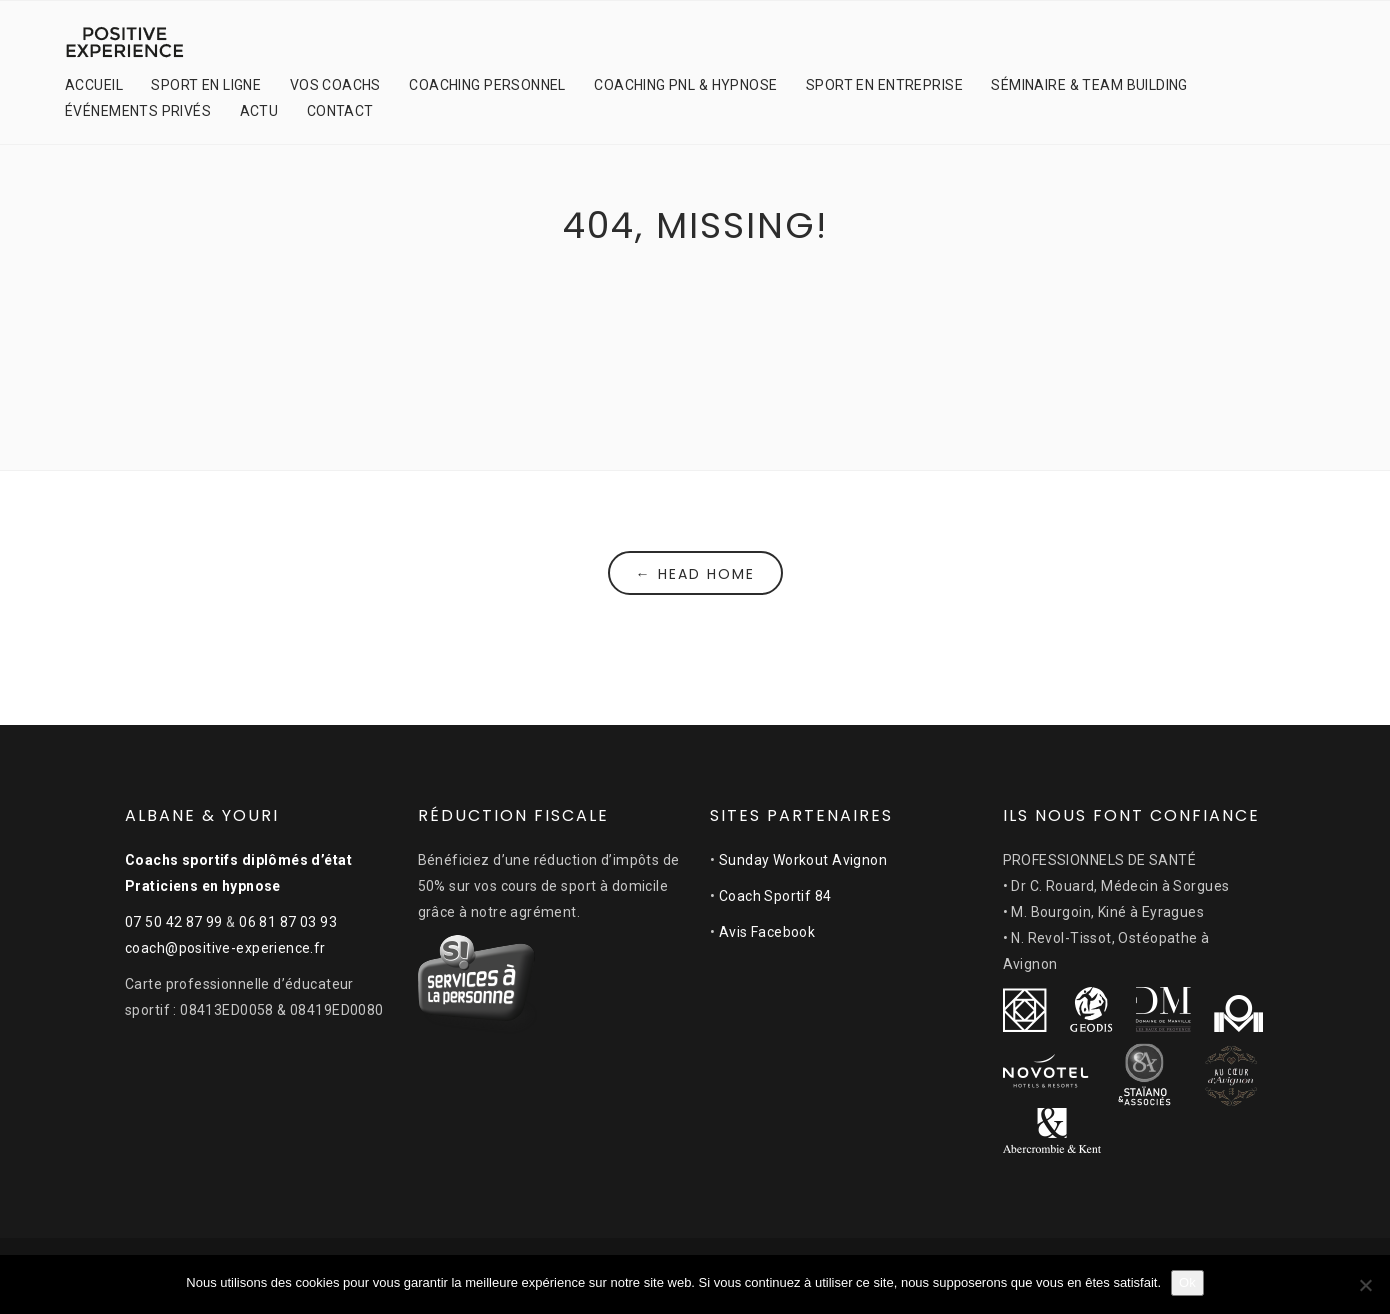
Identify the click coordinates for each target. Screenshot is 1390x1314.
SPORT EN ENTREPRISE (884, 85)
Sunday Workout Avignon (803, 860)
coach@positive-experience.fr (225, 948)
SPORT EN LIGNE (206, 85)
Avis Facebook (767, 932)
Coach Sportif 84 (775, 896)
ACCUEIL (94, 85)
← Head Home (695, 574)
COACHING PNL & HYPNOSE (685, 85)
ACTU (259, 111)
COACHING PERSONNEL (487, 85)
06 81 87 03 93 (288, 922)
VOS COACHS (335, 85)
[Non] (1365, 1285)
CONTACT (340, 111)
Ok (1187, 1282)
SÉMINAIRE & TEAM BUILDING (1089, 85)
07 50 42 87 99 (174, 922)
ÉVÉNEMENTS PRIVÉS (138, 111)
